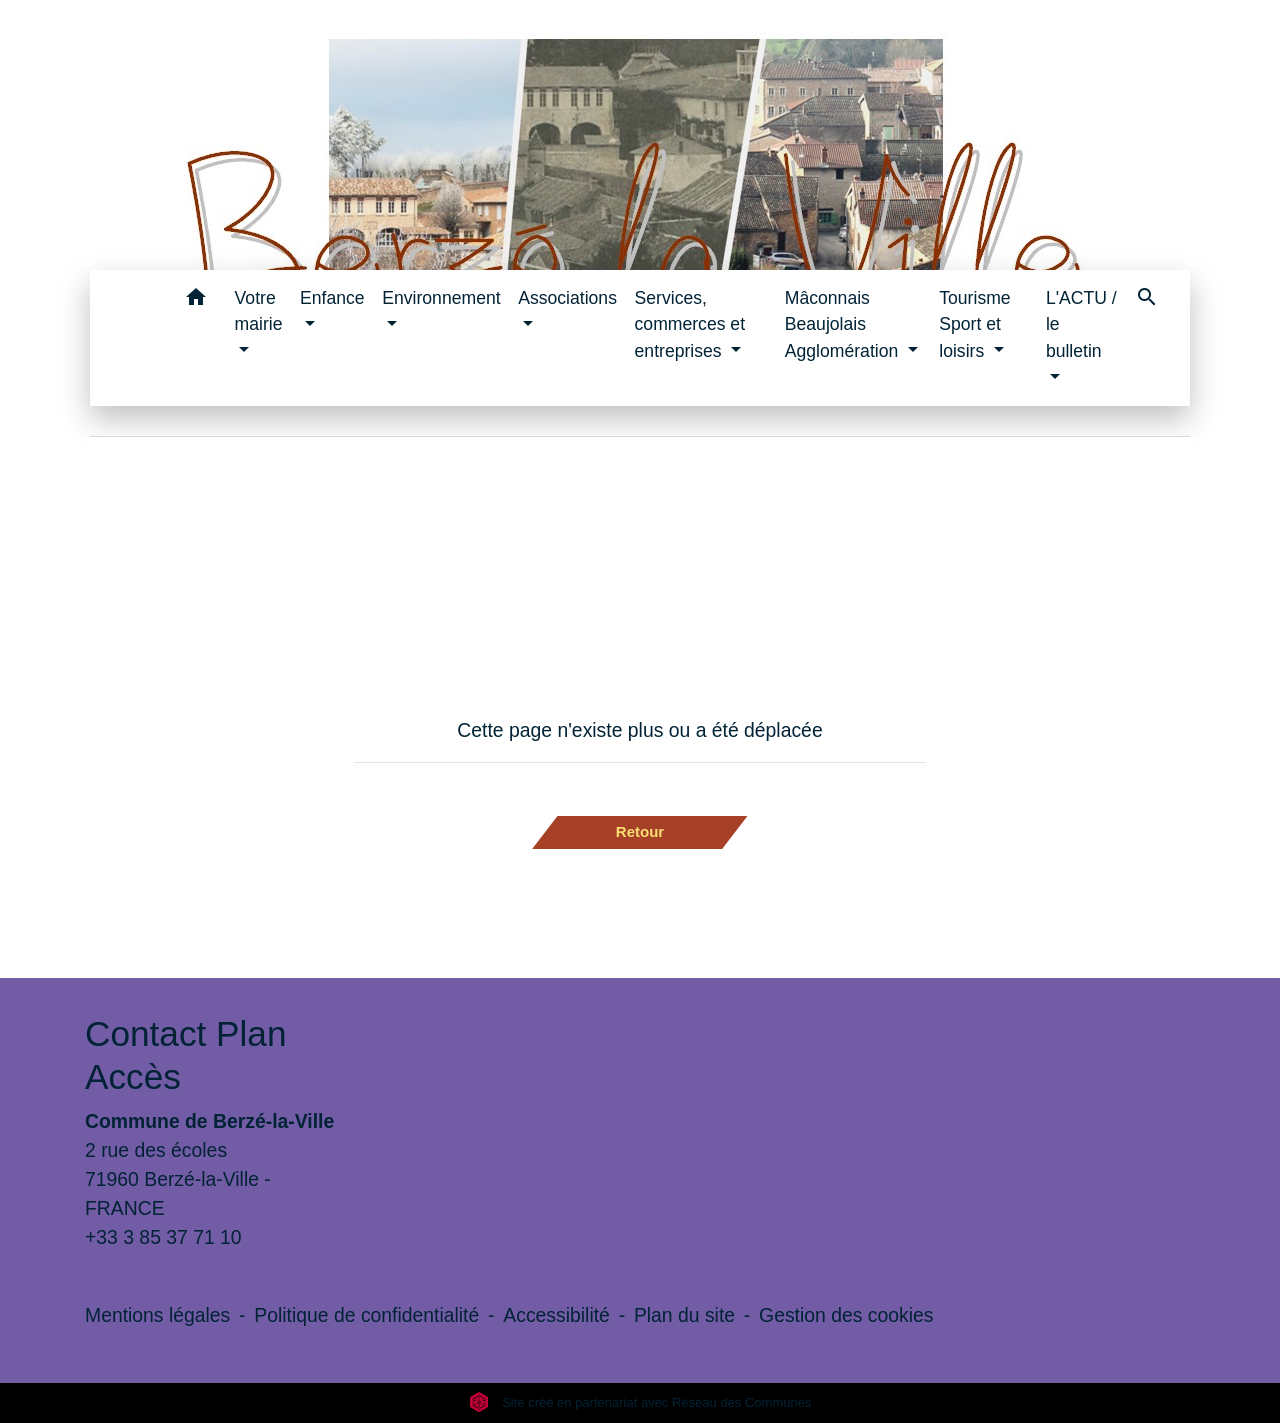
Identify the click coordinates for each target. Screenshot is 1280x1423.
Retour (640, 831)
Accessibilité (556, 1315)
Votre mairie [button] (259, 311)
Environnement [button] (441, 298)
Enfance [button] (332, 298)
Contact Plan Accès (185, 1054)
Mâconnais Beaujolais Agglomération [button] (844, 324)
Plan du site (684, 1315)
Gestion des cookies (846, 1315)
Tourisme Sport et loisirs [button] (974, 324)
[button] (196, 300)
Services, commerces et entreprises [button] (690, 324)
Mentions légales (157, 1315)
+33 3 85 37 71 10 (163, 1237)
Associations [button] (567, 298)
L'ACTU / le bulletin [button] (1081, 324)
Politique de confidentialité (366, 1315)
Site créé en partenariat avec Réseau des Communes (640, 1402)
